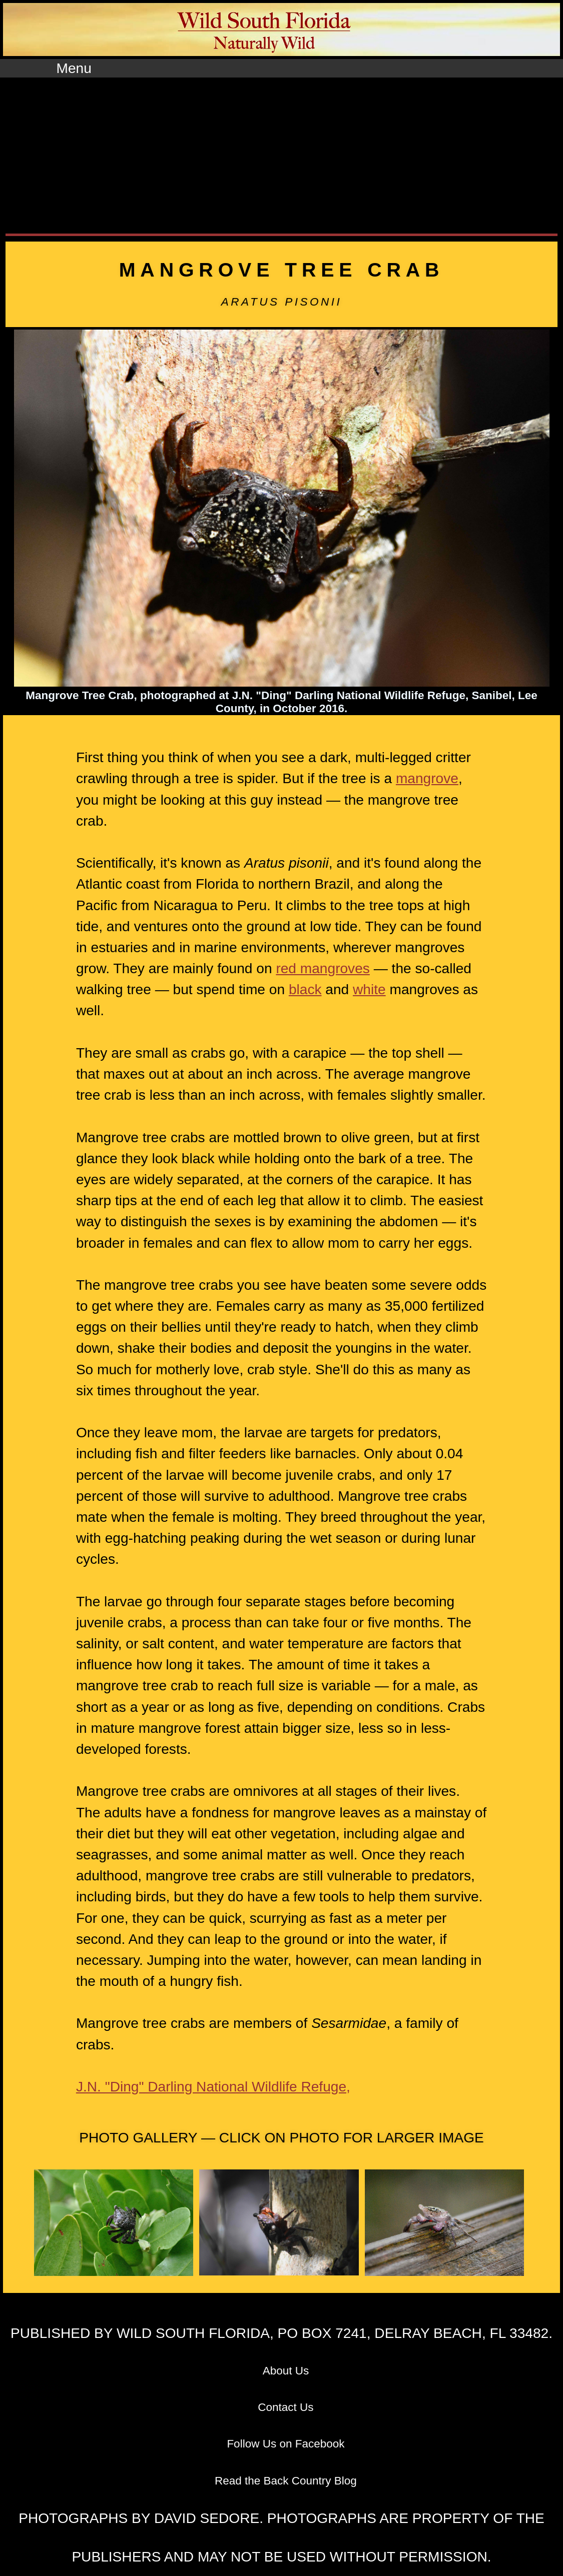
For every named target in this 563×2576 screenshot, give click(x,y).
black (305, 989)
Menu (74, 68)
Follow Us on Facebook (285, 2443)
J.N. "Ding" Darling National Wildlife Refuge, (213, 2086)
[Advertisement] (281, 153)
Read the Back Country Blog (286, 2480)
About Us (286, 2370)
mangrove (427, 778)
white (369, 989)
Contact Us (285, 2407)
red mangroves (323, 968)
